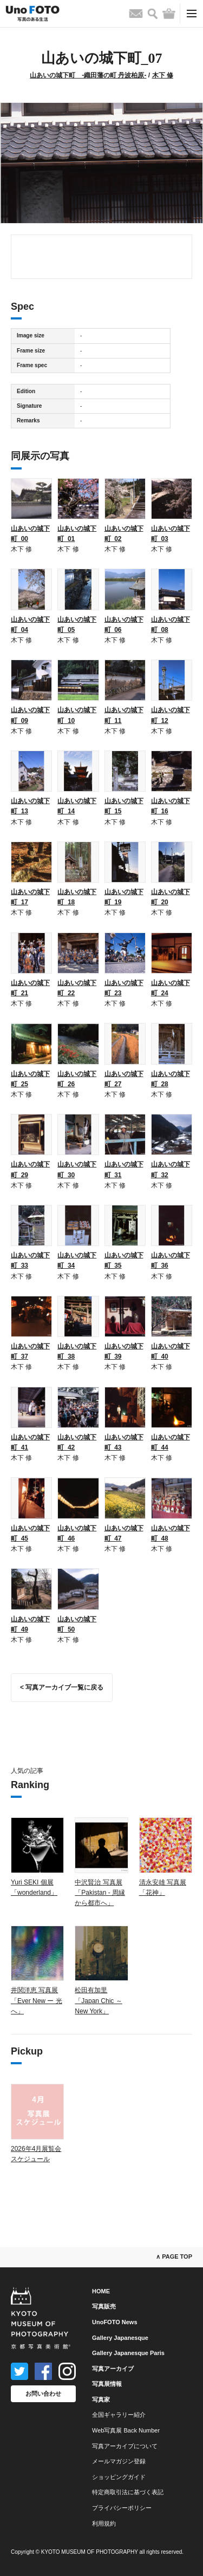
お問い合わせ (43, 2393)
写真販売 (104, 2306)
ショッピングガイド (119, 2477)
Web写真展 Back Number (126, 2430)
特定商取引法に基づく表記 (127, 2492)
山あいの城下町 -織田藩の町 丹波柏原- (88, 75)
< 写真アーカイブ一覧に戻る (61, 1687)
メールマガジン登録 (119, 2461)
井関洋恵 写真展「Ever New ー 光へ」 (36, 2000)
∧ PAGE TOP (174, 2256)
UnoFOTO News (114, 2322)
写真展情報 (107, 2384)
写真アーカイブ (113, 2368)
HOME (101, 2291)
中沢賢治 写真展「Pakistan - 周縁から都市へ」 (100, 1893)
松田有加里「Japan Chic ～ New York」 (98, 2000)
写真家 (101, 2399)
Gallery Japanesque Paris (128, 2353)
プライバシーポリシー (122, 2508)
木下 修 (162, 75)
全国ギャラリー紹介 (119, 2414)
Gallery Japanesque (120, 2337)
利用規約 (104, 2523)
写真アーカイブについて (125, 2446)
